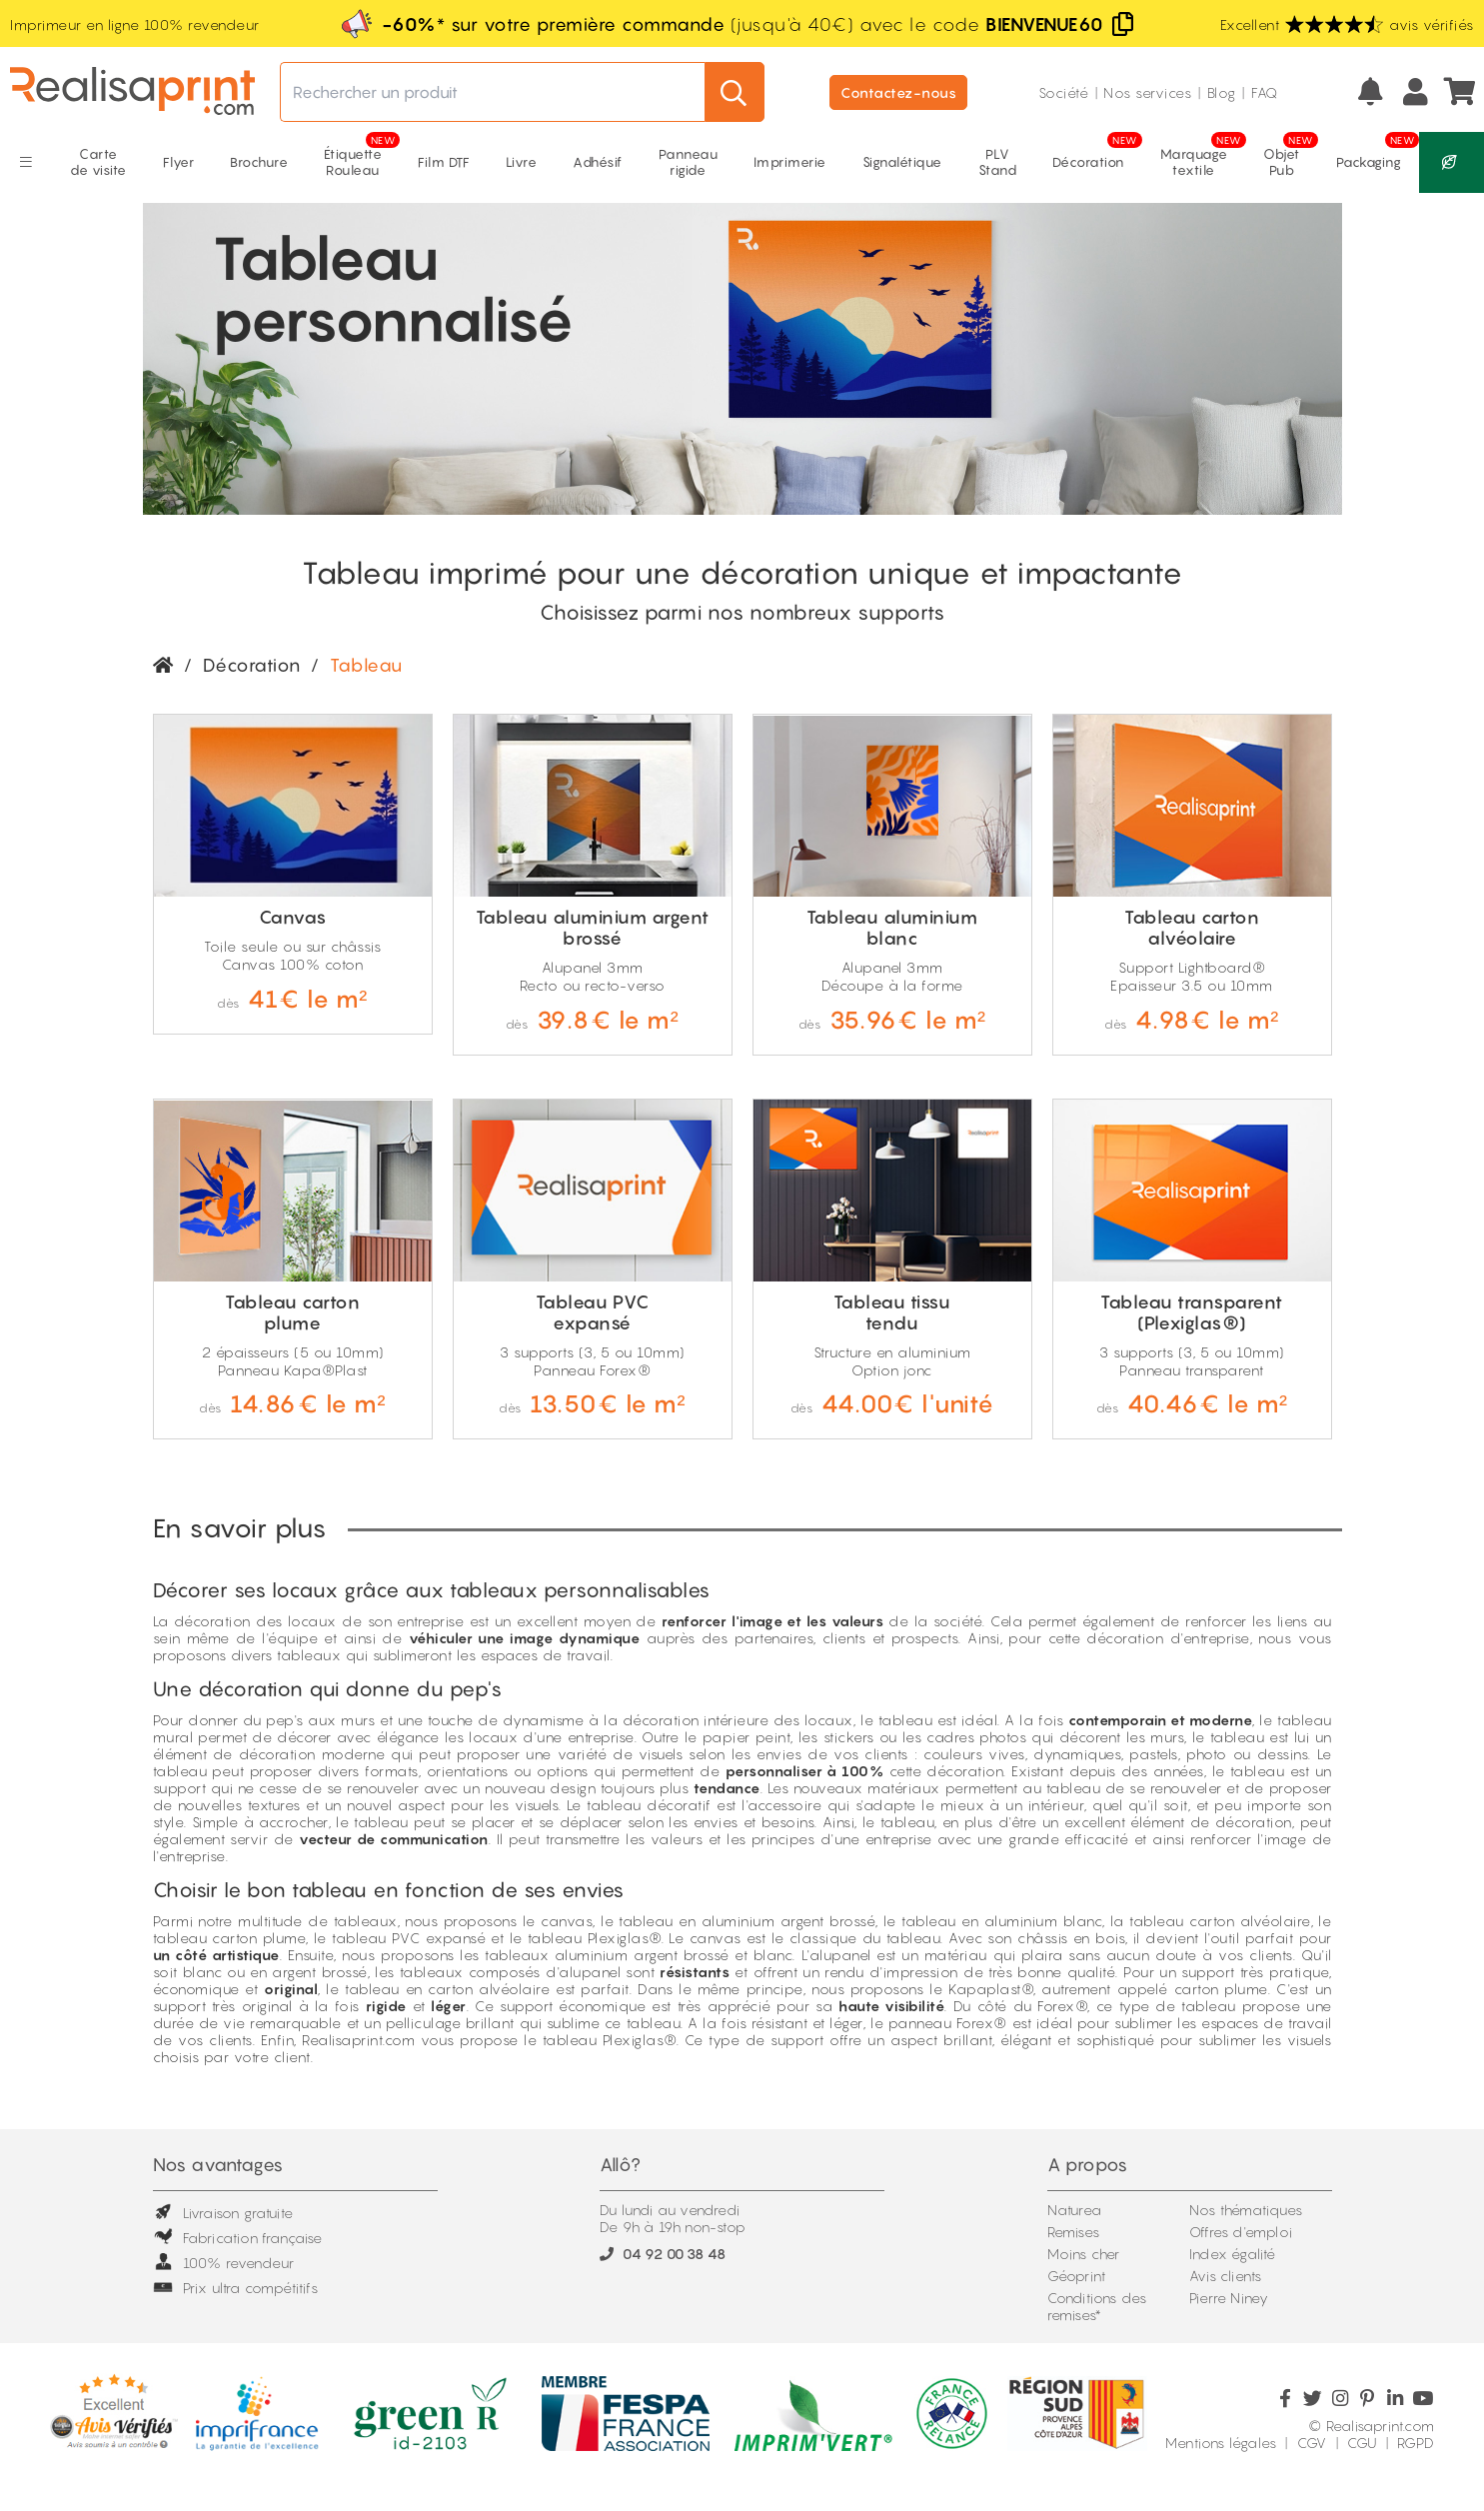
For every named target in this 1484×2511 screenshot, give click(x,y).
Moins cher (1083, 2253)
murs (358, 1719)
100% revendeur (224, 2262)
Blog (1221, 92)
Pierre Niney (1228, 2297)
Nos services (1147, 92)
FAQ (1264, 92)
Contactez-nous (898, 92)
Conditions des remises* (1097, 2306)
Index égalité (1232, 2253)
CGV (1312, 2442)
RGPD (1415, 2442)
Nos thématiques (1245, 2209)
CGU (1362, 2442)
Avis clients (1225, 2275)
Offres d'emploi (1240, 2231)
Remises (1073, 2231)
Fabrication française (238, 2237)
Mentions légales (1220, 2442)
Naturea (1074, 2209)
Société (1063, 92)
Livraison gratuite (223, 2212)
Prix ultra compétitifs (235, 2287)
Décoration (252, 665)
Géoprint (1076, 2275)
